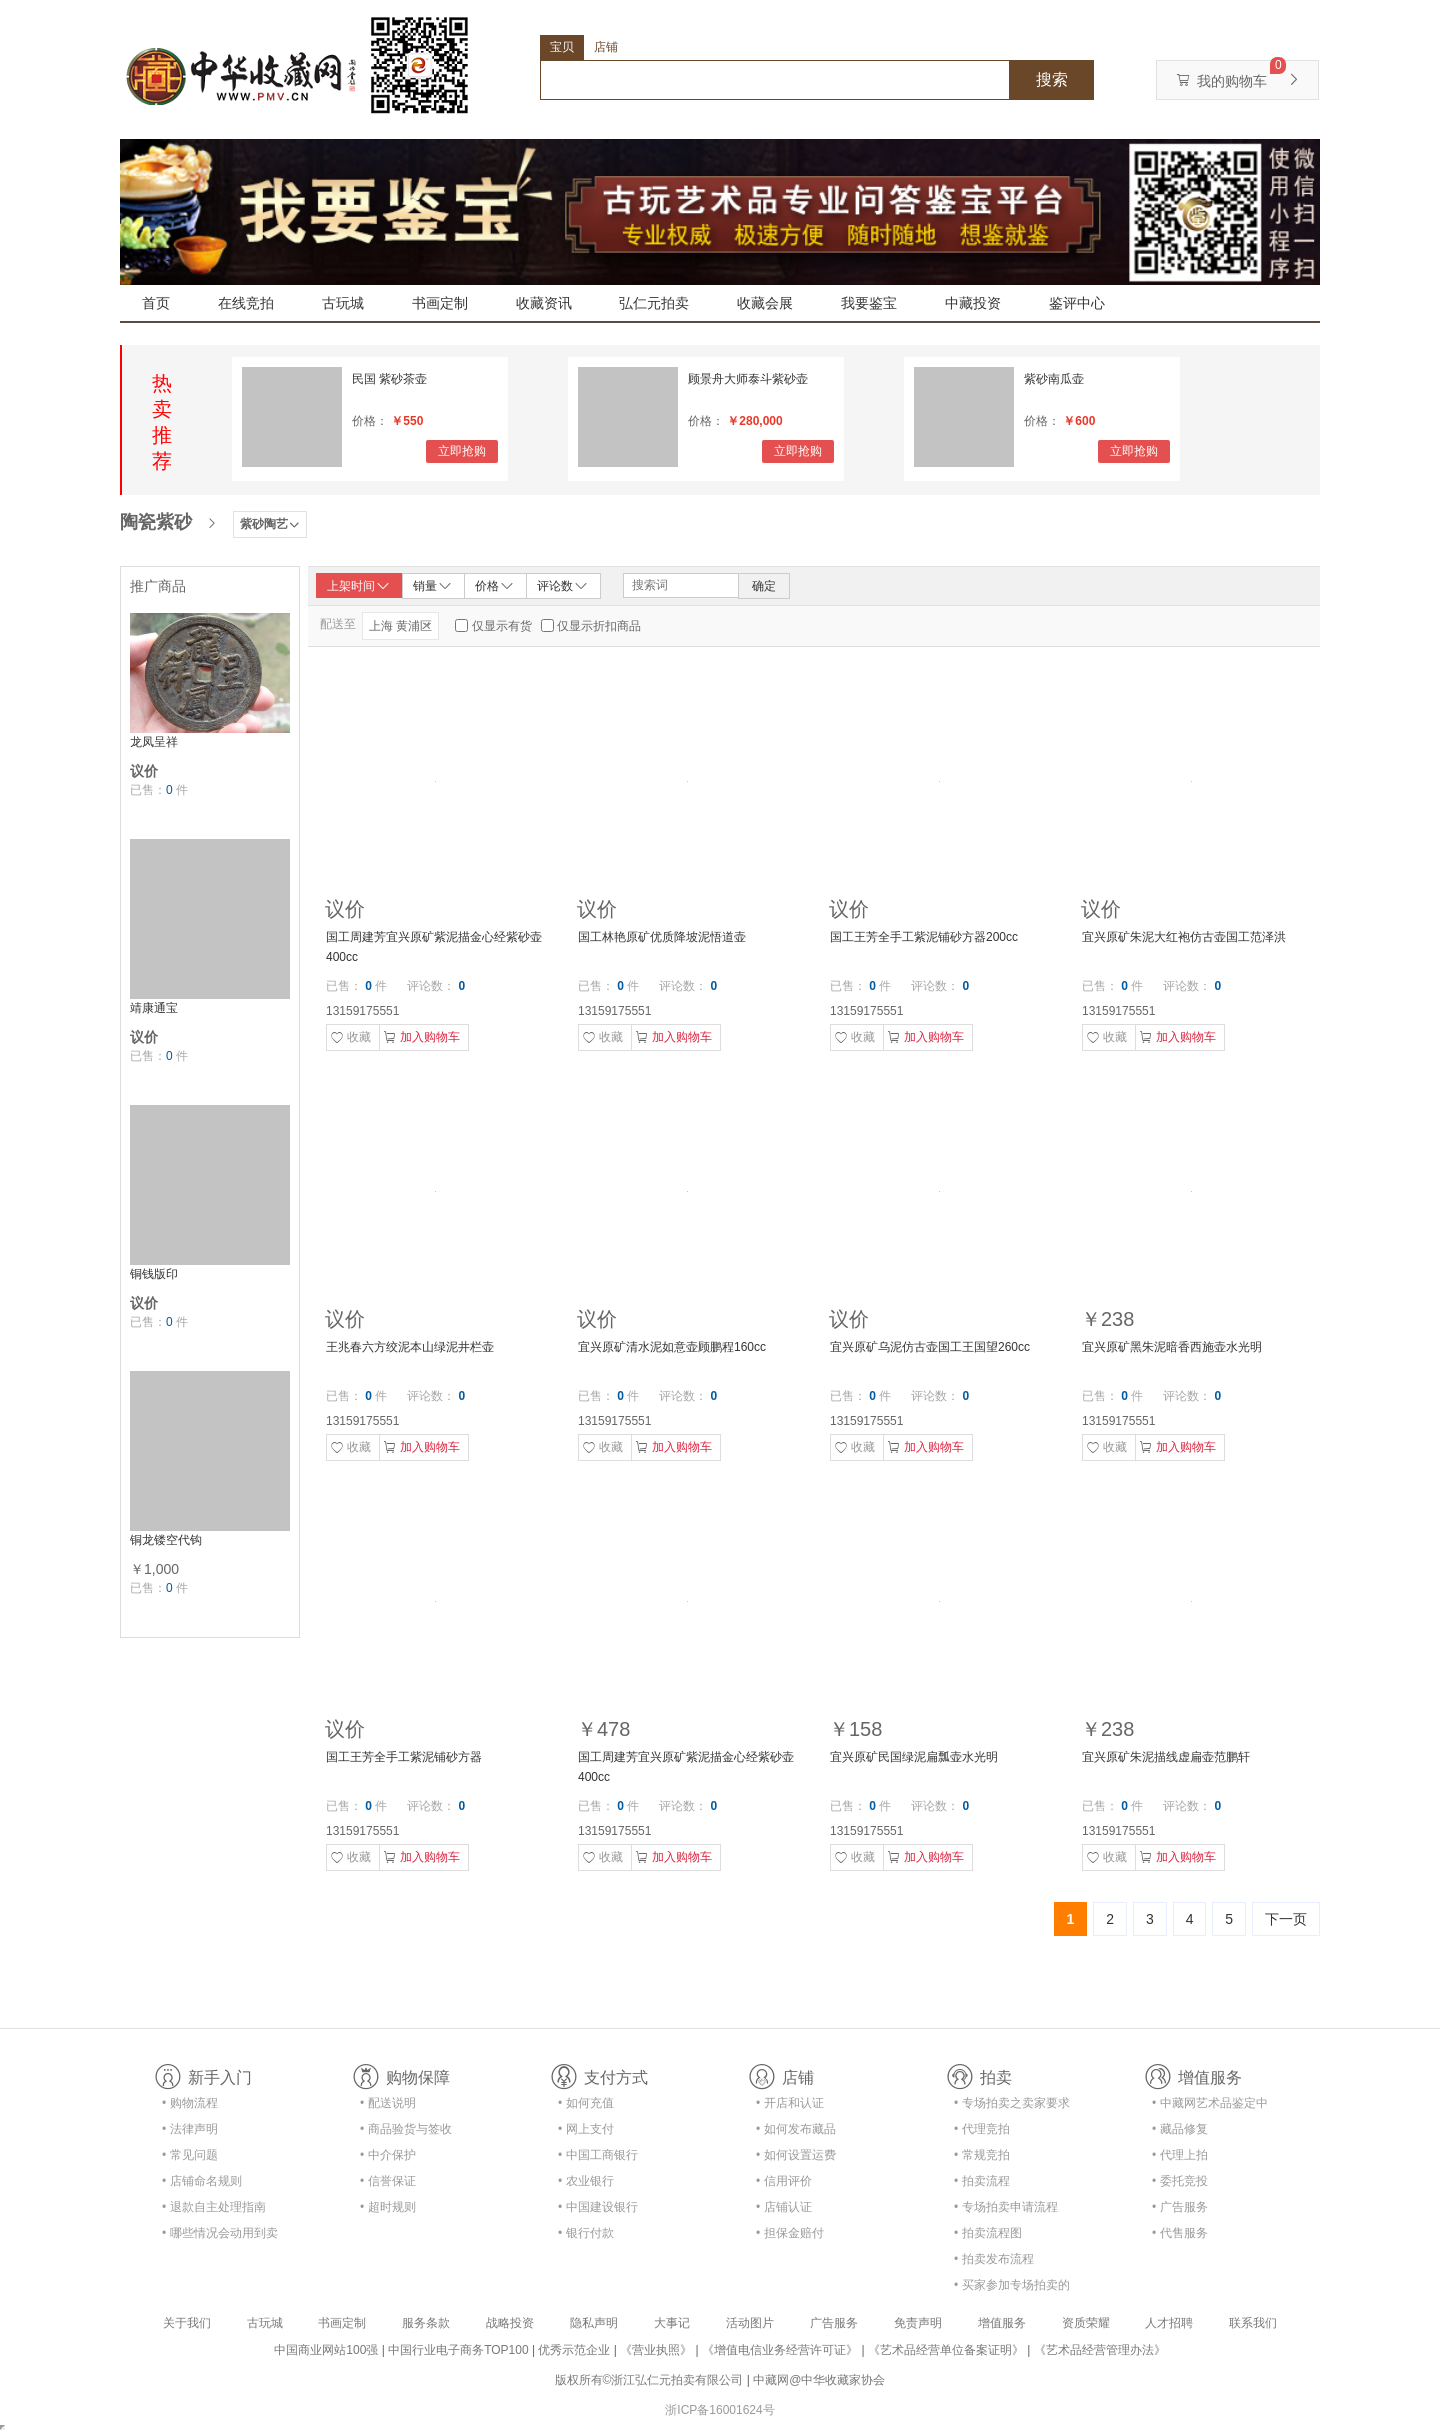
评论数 (563, 585)
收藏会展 (765, 303)
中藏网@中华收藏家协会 (819, 2380)
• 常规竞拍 (982, 2155)
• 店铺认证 (784, 2207)
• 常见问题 (190, 2155)
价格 (495, 585)
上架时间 (359, 586)
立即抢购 (462, 451)
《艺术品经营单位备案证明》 (946, 2350)
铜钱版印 (154, 1274)
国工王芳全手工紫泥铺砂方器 (404, 1757)
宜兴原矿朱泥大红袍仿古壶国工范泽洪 (1184, 937)
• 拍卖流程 (982, 2181)
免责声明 (918, 2323)
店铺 (606, 47)
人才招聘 (1169, 2323)
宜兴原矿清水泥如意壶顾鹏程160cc (672, 1347)
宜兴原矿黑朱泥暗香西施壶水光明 (1172, 1347)
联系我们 (1253, 2323)
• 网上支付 (586, 2129)
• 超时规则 (388, 2207)
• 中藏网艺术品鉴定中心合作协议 (1210, 2106)
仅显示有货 (502, 626)
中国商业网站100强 (326, 2350)
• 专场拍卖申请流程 (1006, 2207)
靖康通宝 (154, 1008)
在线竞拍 (246, 303)
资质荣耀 (1086, 2323)
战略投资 (510, 2323)
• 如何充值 (586, 2103)
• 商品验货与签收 (406, 2129)
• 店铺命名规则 (202, 2181)
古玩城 (343, 303)
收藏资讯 (544, 303)
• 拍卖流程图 (988, 2233)
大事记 (672, 2323)
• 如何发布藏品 (796, 2129)
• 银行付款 (586, 2233)
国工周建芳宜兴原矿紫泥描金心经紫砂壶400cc (434, 947)
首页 (156, 303)
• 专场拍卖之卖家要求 (1012, 2103)
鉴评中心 (1077, 303)
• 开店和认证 (790, 2103)
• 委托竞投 (1180, 2181)
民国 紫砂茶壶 (389, 379)
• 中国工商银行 (598, 2155)
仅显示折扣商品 (599, 626)
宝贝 (562, 47)
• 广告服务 (1180, 2207)
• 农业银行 (586, 2181)
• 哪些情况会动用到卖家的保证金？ (220, 2236)
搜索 (1052, 79)
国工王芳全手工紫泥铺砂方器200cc (924, 937)
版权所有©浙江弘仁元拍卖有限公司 (649, 2380)
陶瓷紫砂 (156, 522)
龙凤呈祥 (154, 742)
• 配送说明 (388, 2103)
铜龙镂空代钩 (166, 1540)
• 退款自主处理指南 (214, 2207)
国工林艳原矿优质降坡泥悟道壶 (662, 937)
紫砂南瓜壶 (1054, 379)
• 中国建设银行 (598, 2207)
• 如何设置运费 (796, 2155)
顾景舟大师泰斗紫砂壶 (748, 379)
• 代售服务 (1180, 2233)
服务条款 (426, 2323)
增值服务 (1002, 2323)
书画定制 (440, 303)
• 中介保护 (388, 2155)
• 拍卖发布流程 (994, 2259)
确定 (764, 586)
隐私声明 (594, 2323)
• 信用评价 (784, 2181)
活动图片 (750, 2323)
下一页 (1286, 1919)
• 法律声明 (190, 2129)
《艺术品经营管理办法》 (1100, 2350)
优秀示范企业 (574, 2350)
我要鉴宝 (869, 303)
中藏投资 (973, 303)
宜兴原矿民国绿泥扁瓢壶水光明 (914, 1757)
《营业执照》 (656, 2350)
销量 (433, 585)
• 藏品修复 (1180, 2129)
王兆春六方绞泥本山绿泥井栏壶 (410, 1347)
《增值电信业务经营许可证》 (780, 2350)
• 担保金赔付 (790, 2233)
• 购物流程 (190, 2103)
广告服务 (834, 2323)
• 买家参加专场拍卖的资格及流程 (1012, 2288)
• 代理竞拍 (982, 2129)
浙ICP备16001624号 (719, 2410)
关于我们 (187, 2323)
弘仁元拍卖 (654, 303)
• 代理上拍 (1180, 2155)
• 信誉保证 (388, 2181)
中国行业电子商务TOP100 (458, 2350)
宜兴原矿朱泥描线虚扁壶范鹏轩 (1166, 1757)
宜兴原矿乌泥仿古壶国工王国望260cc (930, 1347)
